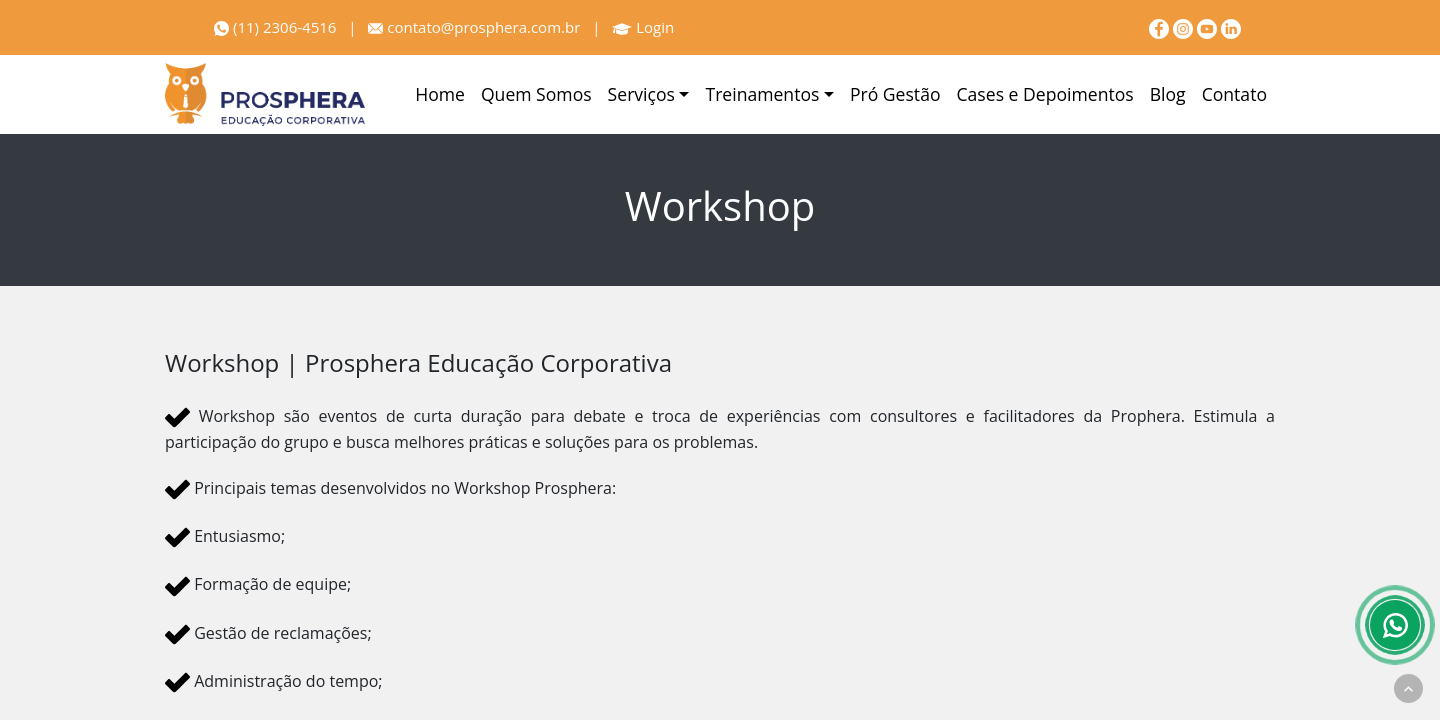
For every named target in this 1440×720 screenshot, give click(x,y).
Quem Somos (536, 94)
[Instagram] (1185, 27)
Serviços (641, 94)
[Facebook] (1161, 27)
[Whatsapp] (1395, 625)
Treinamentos (762, 94)
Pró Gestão (895, 94)
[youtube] (1209, 27)
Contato (1234, 94)
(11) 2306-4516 (275, 27)
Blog (1168, 94)
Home (440, 94)
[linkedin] (1231, 27)
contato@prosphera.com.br (474, 27)
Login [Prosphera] (643, 27)
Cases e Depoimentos (1045, 94)
